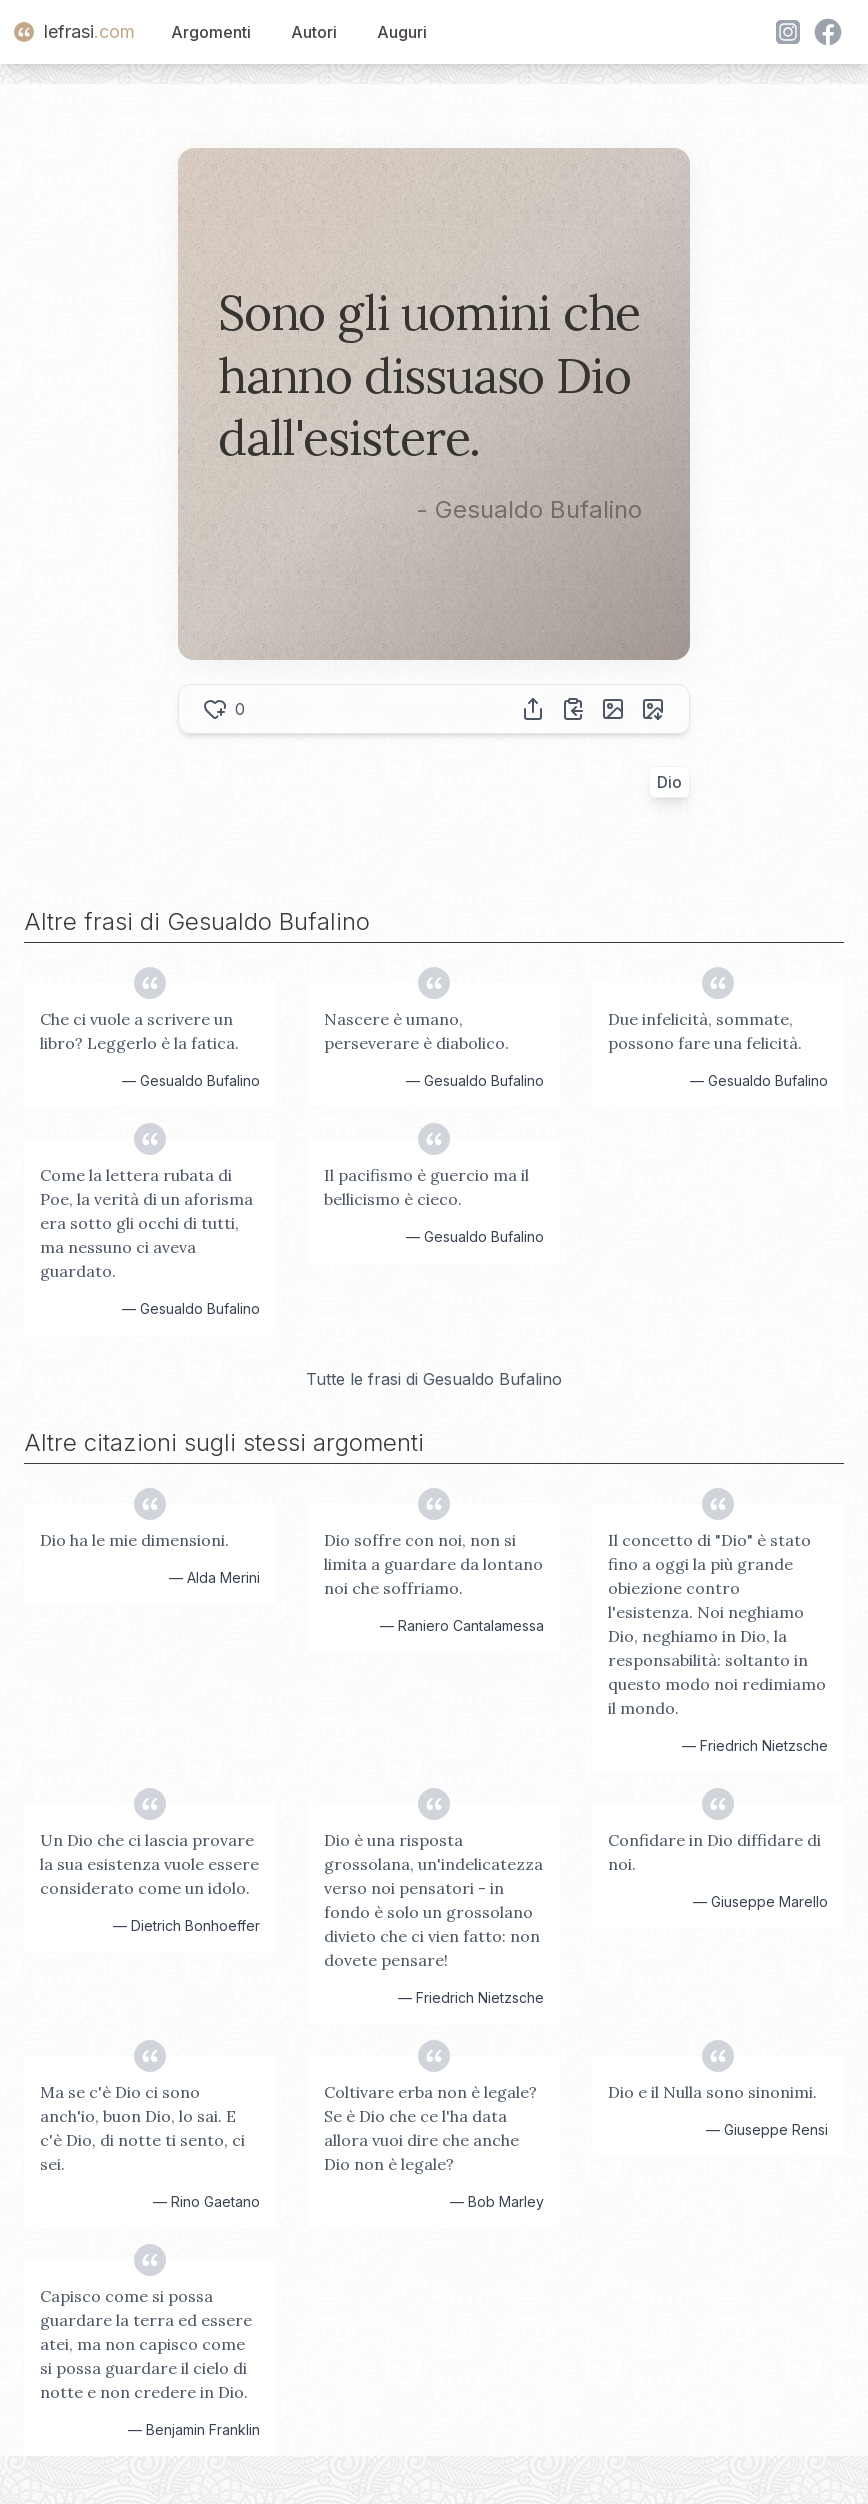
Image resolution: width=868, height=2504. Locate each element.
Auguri (402, 32)
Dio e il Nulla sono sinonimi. (712, 2092)
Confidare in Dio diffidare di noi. (714, 1852)
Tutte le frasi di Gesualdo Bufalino (434, 1379)
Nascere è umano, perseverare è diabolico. (416, 1031)
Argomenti (211, 32)
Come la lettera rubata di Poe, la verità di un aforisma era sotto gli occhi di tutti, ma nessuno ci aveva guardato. (146, 1223)
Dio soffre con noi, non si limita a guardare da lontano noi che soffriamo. (433, 1564)
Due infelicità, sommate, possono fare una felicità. (705, 1031)
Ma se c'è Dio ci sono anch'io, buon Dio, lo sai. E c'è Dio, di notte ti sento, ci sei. (142, 2128)
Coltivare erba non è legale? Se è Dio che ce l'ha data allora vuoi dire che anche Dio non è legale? (430, 2128)
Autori (314, 32)
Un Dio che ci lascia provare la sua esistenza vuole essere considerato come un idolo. (149, 1864)
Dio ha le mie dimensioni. (134, 1540)
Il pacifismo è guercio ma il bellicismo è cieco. (426, 1187)
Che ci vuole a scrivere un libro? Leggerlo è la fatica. (139, 1031)
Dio (669, 782)
